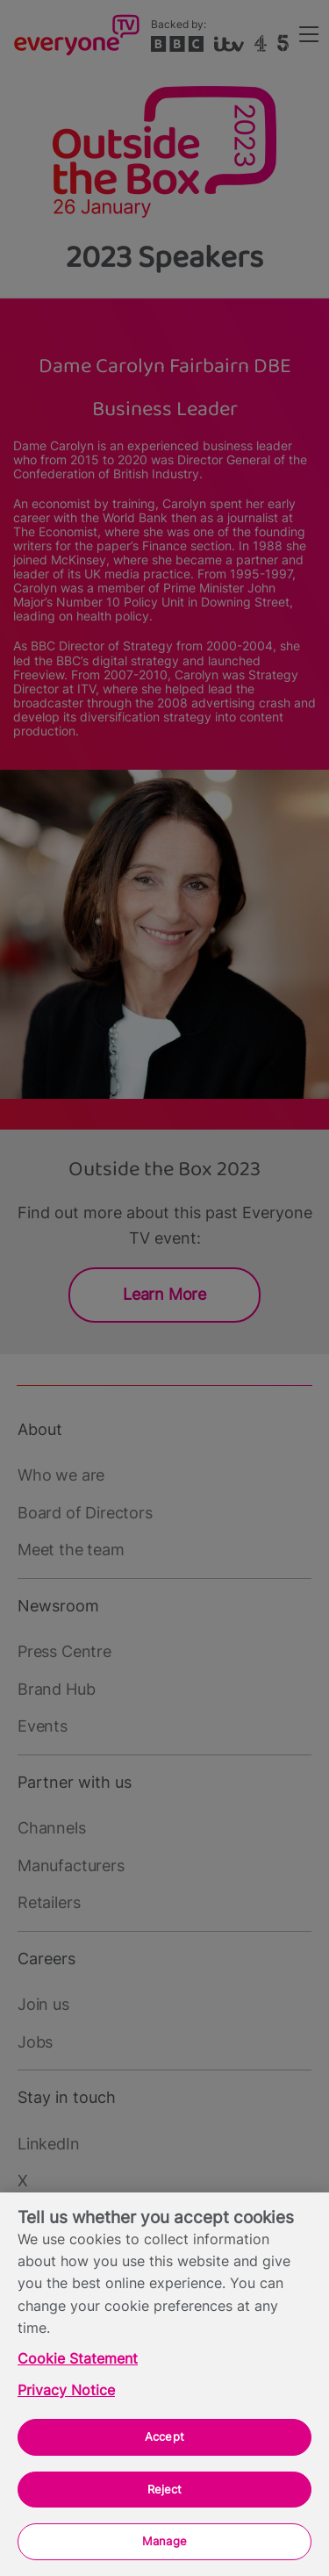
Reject (164, 2489)
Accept (164, 2436)
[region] (164, 2384)
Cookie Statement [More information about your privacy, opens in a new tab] (78, 2358)
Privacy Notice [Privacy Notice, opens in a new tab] (66, 2390)
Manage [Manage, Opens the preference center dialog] (164, 2541)
